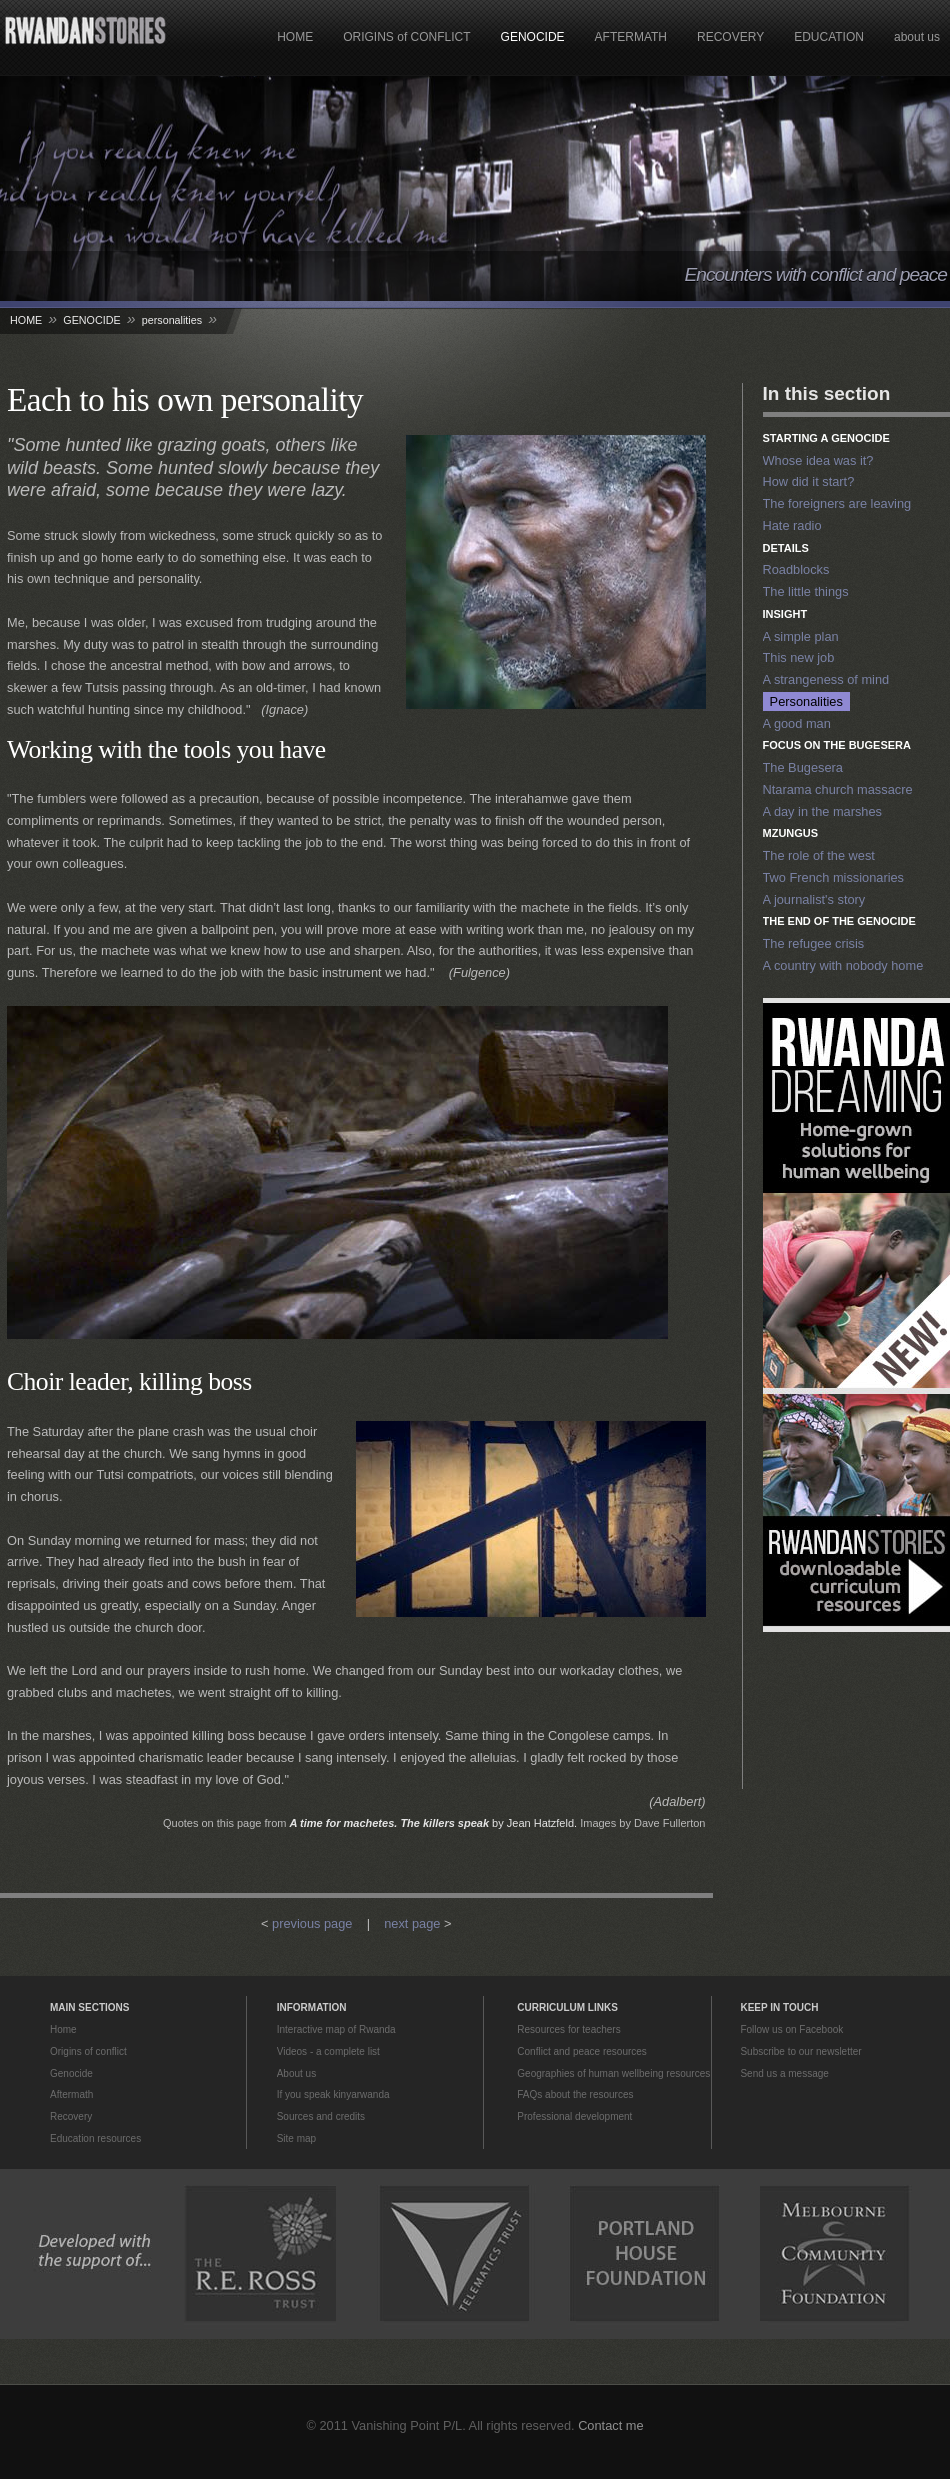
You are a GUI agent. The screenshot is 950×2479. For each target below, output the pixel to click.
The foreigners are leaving (837, 503)
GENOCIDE (533, 37)
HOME (295, 37)
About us (296, 2073)
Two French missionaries (834, 877)
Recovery (71, 2116)
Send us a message (784, 2073)
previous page (312, 1923)
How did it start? (809, 481)
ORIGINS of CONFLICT (406, 37)
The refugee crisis (814, 943)
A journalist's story (814, 899)
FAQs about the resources (575, 2094)
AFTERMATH (631, 37)
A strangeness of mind (826, 679)
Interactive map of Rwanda (336, 2029)
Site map (296, 2138)
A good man (797, 723)
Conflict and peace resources (582, 2051)
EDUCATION (829, 37)
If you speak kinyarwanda (333, 2094)
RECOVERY (730, 37)
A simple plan (801, 636)
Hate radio (792, 525)
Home (63, 2029)
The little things (806, 591)
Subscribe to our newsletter (800, 2051)
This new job (799, 657)
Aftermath (71, 2094)
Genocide (71, 2073)
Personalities (807, 701)
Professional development (574, 2116)
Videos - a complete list (328, 2051)
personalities (172, 320)
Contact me (610, 2425)
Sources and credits (321, 2116)
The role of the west (819, 855)
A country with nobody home (843, 965)
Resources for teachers (568, 2029)
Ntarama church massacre (838, 789)
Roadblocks (796, 569)
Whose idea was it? (818, 460)
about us (917, 37)
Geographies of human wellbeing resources (613, 2073)
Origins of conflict (88, 2051)
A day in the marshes (823, 811)
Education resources (95, 2138)
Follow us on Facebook (791, 2029)
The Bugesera (803, 767)
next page (412, 1923)
